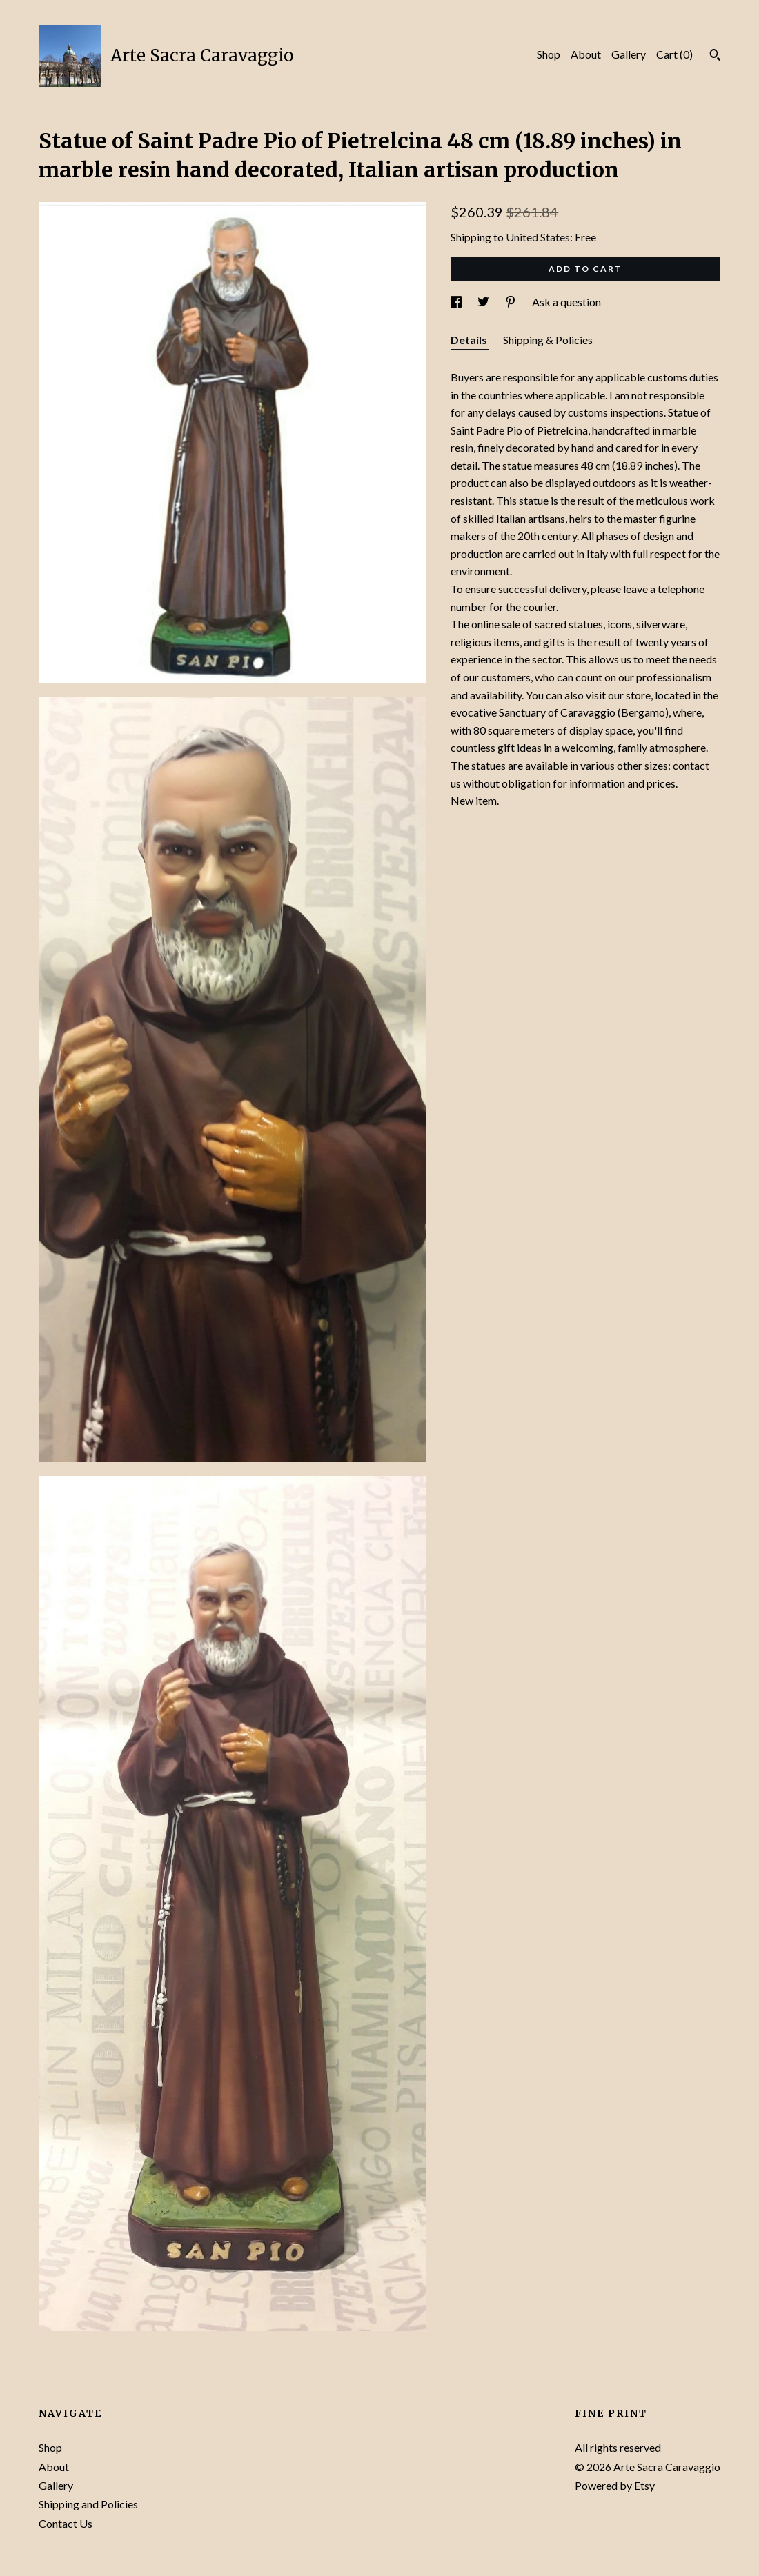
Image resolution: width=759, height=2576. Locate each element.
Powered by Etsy (615, 2485)
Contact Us (65, 2523)
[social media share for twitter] (484, 301)
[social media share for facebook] (457, 301)
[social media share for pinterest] (511, 301)
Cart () (674, 54)
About (586, 54)
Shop (548, 54)
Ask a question (566, 301)
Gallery (628, 54)
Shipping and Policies (88, 2503)
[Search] (715, 56)
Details (470, 339)
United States (538, 236)
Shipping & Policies (548, 339)
